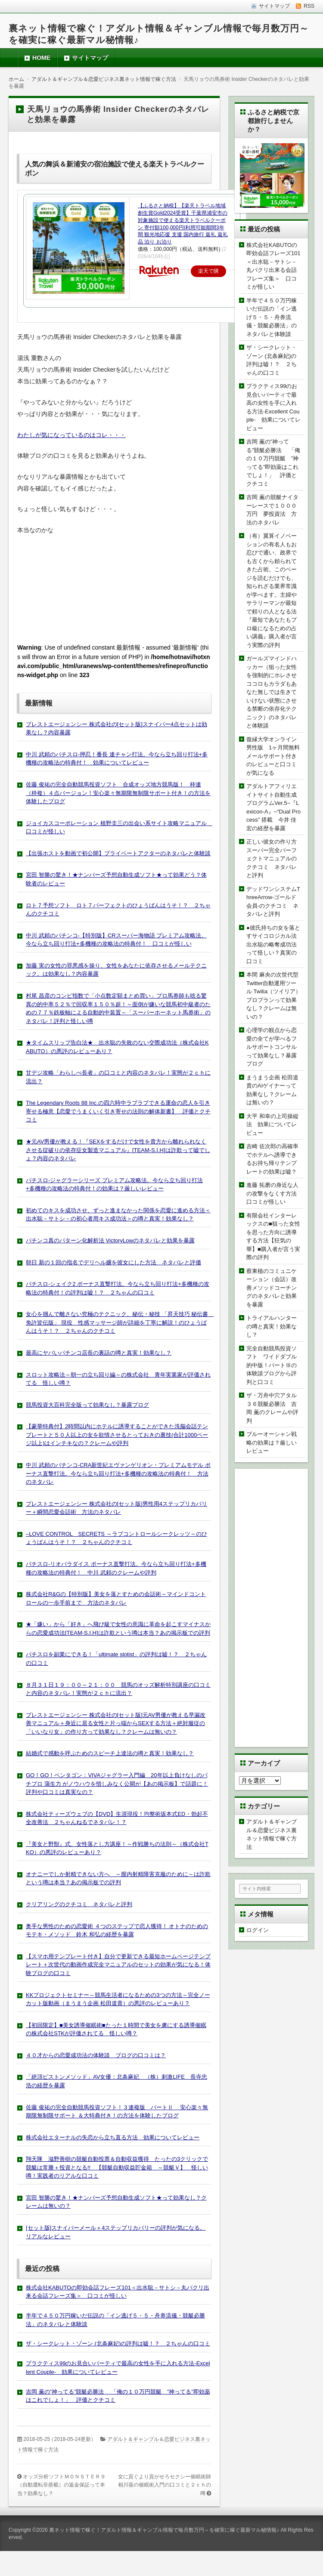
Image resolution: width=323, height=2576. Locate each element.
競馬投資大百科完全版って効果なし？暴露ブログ (87, 1405)
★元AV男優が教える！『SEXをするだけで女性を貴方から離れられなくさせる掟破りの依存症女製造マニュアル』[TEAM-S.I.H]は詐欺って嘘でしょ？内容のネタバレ (118, 1150)
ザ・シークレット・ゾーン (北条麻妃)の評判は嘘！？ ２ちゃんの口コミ (118, 2343)
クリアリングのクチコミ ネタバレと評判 (79, 1904)
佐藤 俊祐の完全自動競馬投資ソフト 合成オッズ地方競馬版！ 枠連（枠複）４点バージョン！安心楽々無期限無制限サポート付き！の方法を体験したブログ (118, 792)
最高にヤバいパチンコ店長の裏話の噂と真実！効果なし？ (98, 1353)
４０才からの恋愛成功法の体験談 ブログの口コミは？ (96, 2055)
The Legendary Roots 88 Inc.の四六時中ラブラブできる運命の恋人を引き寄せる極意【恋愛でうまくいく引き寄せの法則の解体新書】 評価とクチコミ (118, 1111)
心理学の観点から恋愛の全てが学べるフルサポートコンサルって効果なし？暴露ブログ (271, 1047)
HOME (41, 57)
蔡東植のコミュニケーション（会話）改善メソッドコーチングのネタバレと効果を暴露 (271, 1288)
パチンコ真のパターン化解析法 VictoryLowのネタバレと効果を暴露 (110, 1240)
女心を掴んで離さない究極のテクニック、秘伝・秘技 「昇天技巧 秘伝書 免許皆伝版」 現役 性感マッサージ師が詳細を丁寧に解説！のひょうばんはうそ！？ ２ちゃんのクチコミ (120, 1322)
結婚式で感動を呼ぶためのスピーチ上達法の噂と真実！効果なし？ (110, 1753)
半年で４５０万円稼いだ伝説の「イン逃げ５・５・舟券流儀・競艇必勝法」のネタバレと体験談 (271, 317)
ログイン (257, 1930)
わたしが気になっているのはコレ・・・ (71, 434)
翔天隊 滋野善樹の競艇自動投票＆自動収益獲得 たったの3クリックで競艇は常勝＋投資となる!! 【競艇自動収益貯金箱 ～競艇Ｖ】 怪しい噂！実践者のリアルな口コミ (117, 2167)
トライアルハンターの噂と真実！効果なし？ (271, 1326)
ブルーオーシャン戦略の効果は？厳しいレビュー (271, 1442)
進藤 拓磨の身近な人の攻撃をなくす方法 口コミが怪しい (274, 1193)
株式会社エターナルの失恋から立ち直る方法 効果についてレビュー (112, 2137)
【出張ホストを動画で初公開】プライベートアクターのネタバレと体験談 (118, 853)
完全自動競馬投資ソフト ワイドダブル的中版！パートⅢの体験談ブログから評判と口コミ (271, 1365)
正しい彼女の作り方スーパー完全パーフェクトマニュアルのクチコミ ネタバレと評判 (271, 858)
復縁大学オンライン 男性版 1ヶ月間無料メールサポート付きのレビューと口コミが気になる (274, 756)
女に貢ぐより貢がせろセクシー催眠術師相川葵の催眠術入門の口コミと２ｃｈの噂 (164, 2485)
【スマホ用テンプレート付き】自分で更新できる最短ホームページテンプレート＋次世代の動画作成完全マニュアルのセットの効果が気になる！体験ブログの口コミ (118, 1964)
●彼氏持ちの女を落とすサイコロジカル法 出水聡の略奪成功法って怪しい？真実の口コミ (274, 944)
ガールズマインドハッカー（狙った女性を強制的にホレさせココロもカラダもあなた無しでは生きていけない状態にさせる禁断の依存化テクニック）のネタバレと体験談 (271, 692)
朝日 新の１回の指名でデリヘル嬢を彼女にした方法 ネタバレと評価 (113, 1262)
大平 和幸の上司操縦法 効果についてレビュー (272, 1124)
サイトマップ (90, 57)
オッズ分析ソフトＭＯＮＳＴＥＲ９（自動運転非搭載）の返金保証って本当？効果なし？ (61, 2485)
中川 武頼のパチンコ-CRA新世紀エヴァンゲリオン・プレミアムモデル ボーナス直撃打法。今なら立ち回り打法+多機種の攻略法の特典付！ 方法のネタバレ (118, 1473)
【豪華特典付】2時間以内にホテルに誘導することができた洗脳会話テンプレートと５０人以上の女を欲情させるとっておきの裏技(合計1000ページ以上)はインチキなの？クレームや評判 (117, 1434)
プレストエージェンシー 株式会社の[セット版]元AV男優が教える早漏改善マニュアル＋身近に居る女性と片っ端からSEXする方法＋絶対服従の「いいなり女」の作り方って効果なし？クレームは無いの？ (115, 1723)
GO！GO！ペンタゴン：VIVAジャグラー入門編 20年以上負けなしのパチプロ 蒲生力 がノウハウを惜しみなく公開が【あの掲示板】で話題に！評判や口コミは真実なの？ (117, 1783)
